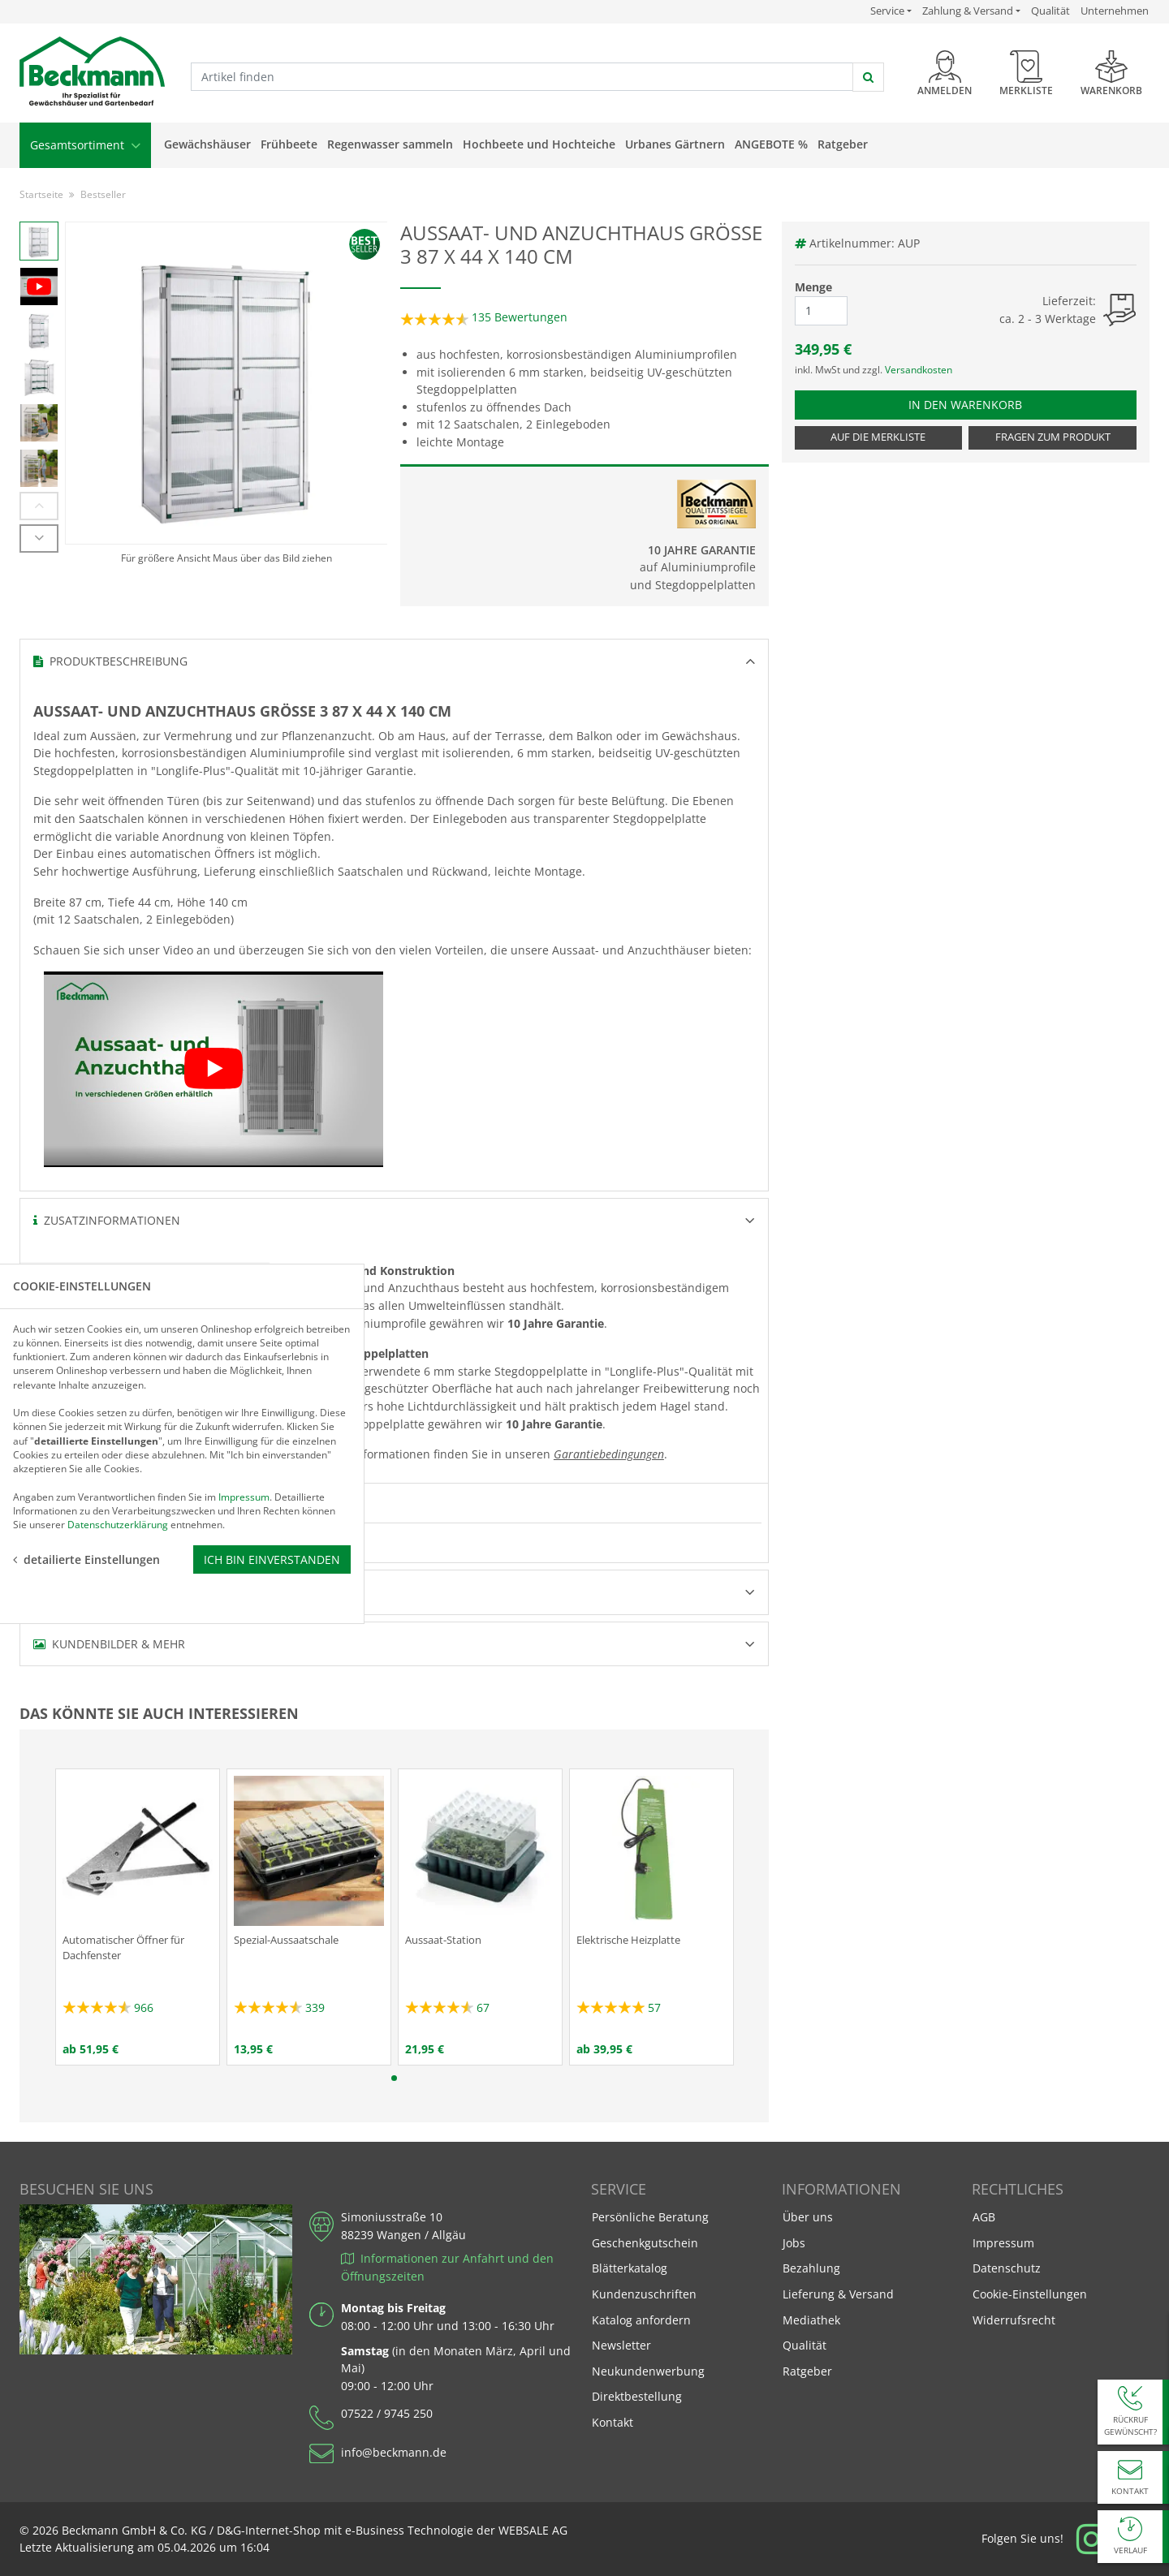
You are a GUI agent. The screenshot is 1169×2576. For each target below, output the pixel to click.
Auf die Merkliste (877, 437)
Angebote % (771, 144)
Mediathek (811, 2320)
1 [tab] (394, 2078)
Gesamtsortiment (85, 145)
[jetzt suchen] (868, 77)
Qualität (1050, 10)
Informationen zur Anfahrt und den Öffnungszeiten (447, 2267)
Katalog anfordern (641, 2319)
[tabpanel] (137, 1917)
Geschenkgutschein (645, 2243)
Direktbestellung (637, 2396)
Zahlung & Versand (967, 11)
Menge (813, 287)
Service (890, 10)
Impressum (1003, 2243)
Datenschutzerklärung (117, 1351)
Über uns (808, 2217)
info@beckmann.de (393, 2452)
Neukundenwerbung (648, 2371)
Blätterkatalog (629, 2268)
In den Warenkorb (972, 403)
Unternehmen (1115, 10)
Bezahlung (811, 2268)
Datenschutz (1007, 2268)
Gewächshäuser (207, 144)
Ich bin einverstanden (272, 1386)
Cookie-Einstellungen (1030, 2294)
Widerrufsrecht (1014, 2320)
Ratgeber (842, 144)
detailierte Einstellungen (86, 1386)
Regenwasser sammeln (390, 144)
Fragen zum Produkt (1053, 437)
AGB (984, 2217)
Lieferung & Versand (838, 2294)
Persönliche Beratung (650, 2217)
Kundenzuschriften (644, 2294)
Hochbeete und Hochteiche (539, 144)
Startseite (41, 194)
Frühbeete (289, 144)
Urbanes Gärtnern (675, 144)
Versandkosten (918, 370)
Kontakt (612, 2422)
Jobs (794, 2243)
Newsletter (621, 2345)
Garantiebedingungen (609, 1454)
